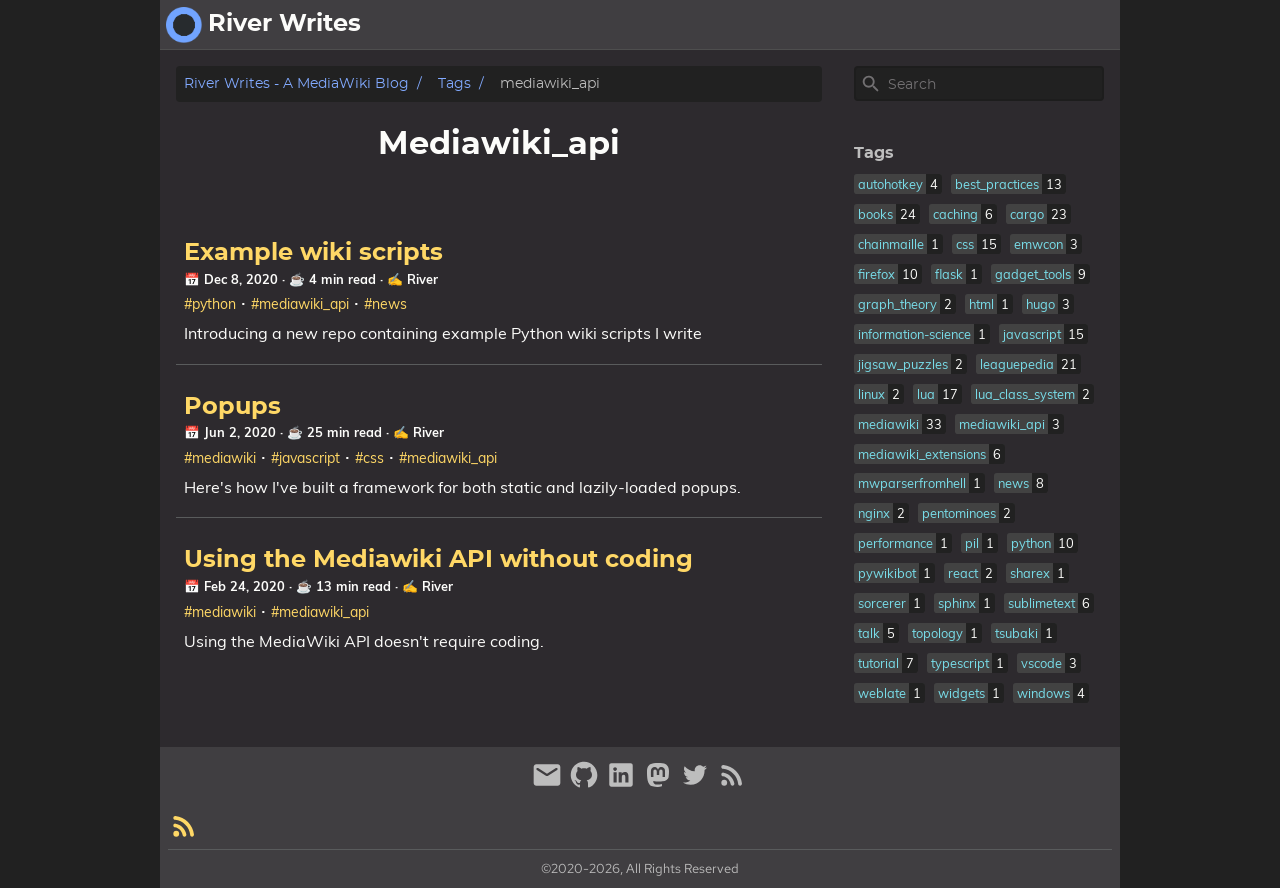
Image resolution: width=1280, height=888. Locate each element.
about (1008, 25)
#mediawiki (220, 458)
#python (210, 304)
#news (385, 304)
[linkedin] (623, 783)
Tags (454, 83)
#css (369, 458)
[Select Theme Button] (951, 25)
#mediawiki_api (300, 304)
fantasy (1080, 25)
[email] (549, 783)
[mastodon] (660, 783)
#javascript (305, 458)
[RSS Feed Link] (732, 783)
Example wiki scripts (313, 253)
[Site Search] (994, 84)
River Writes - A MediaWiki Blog (296, 83)
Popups (232, 407)
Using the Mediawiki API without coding (438, 560)
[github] (586, 783)
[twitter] (697, 783)
